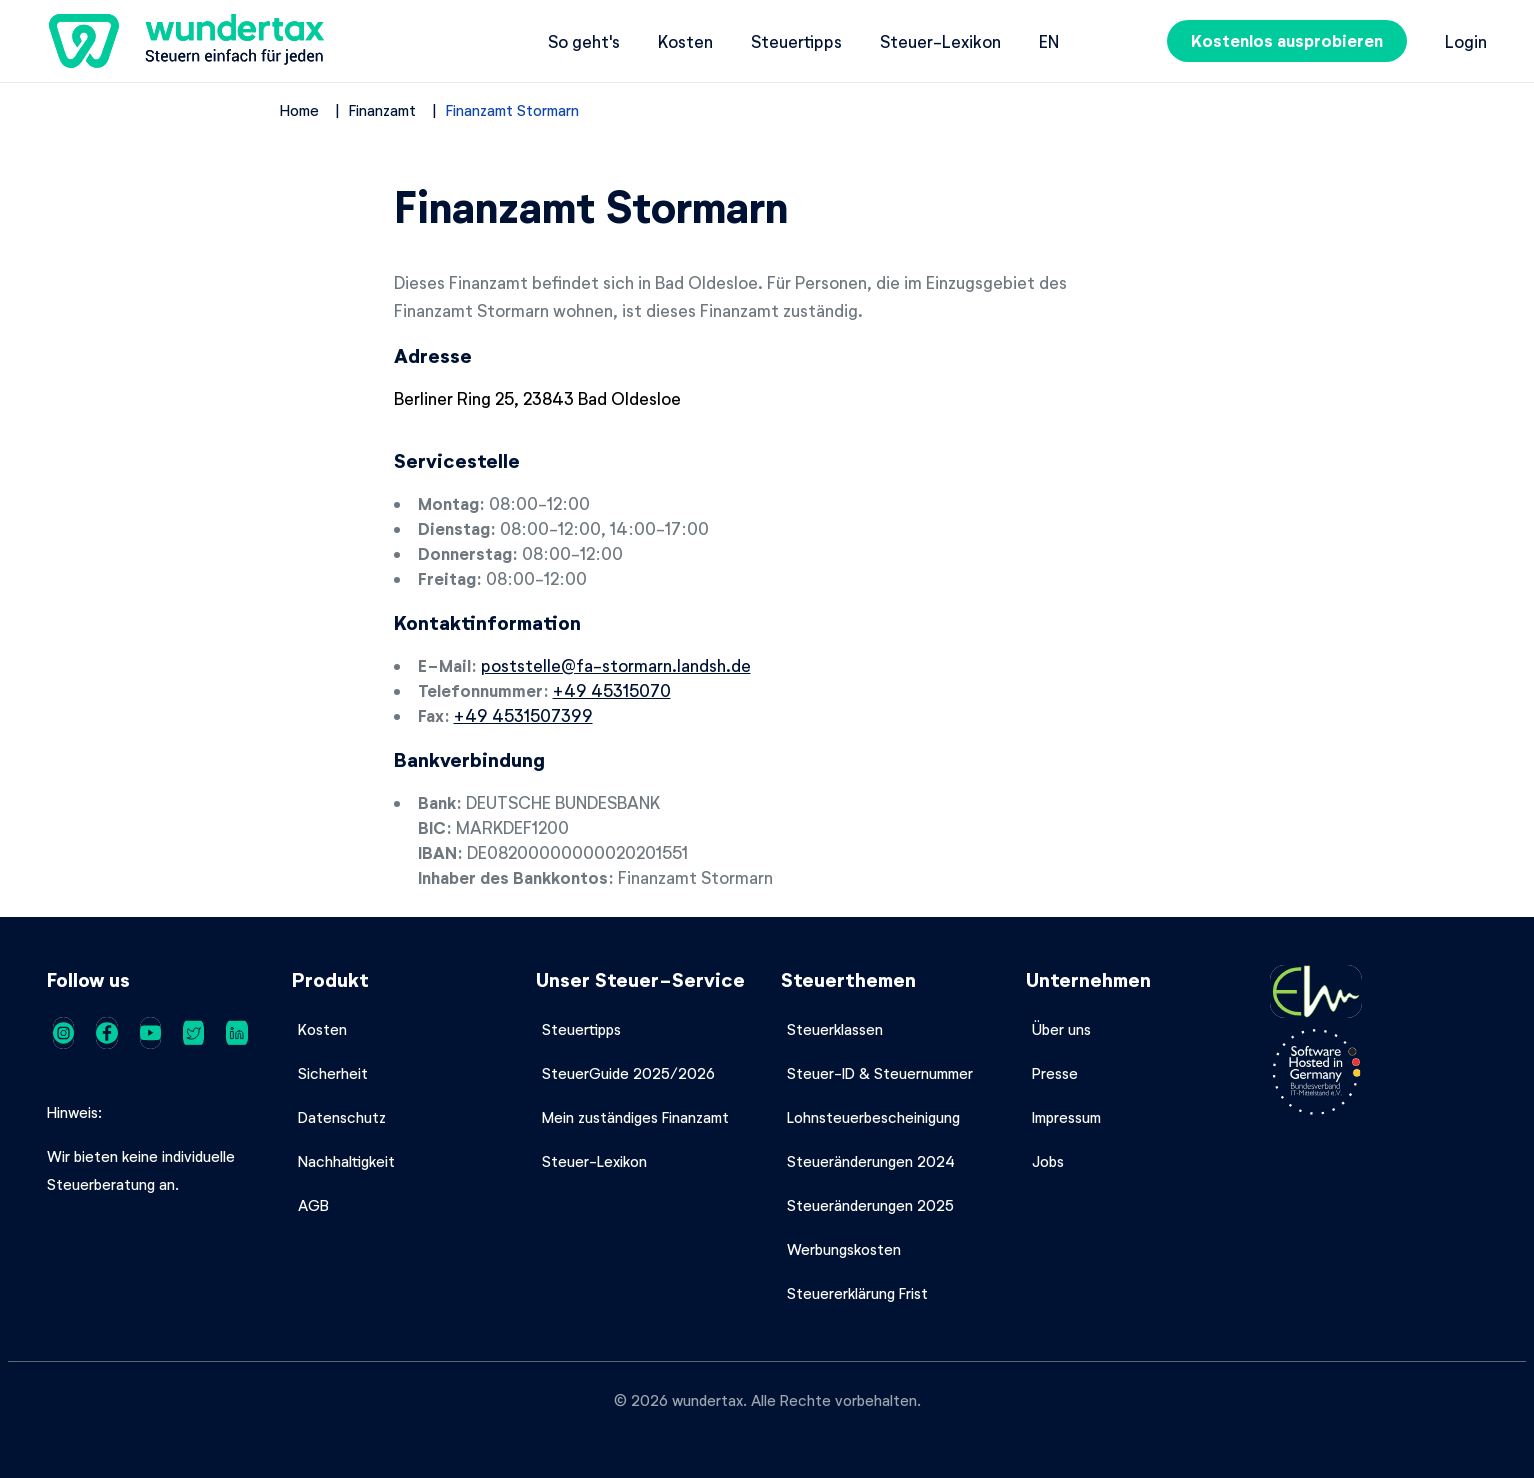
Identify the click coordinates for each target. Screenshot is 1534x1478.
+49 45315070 (612, 690)
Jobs (1048, 1161)
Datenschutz (342, 1117)
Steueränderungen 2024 (871, 1161)
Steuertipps (796, 41)
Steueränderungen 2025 (870, 1205)
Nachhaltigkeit (346, 1161)
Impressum (1066, 1117)
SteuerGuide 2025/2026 (628, 1073)
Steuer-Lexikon (940, 41)
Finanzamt (382, 110)
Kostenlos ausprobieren (1287, 40)
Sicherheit (333, 1073)
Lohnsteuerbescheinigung (873, 1117)
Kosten (685, 41)
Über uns (1061, 1029)
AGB (313, 1205)
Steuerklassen (835, 1029)
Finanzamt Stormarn (512, 110)
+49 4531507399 (523, 715)
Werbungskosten (844, 1249)
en (1049, 41)
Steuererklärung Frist (857, 1293)
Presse (1055, 1073)
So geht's (584, 41)
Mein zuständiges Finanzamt (635, 1117)
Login (1466, 41)
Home (299, 110)
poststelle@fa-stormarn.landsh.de (616, 665)
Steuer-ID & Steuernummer (880, 1073)
